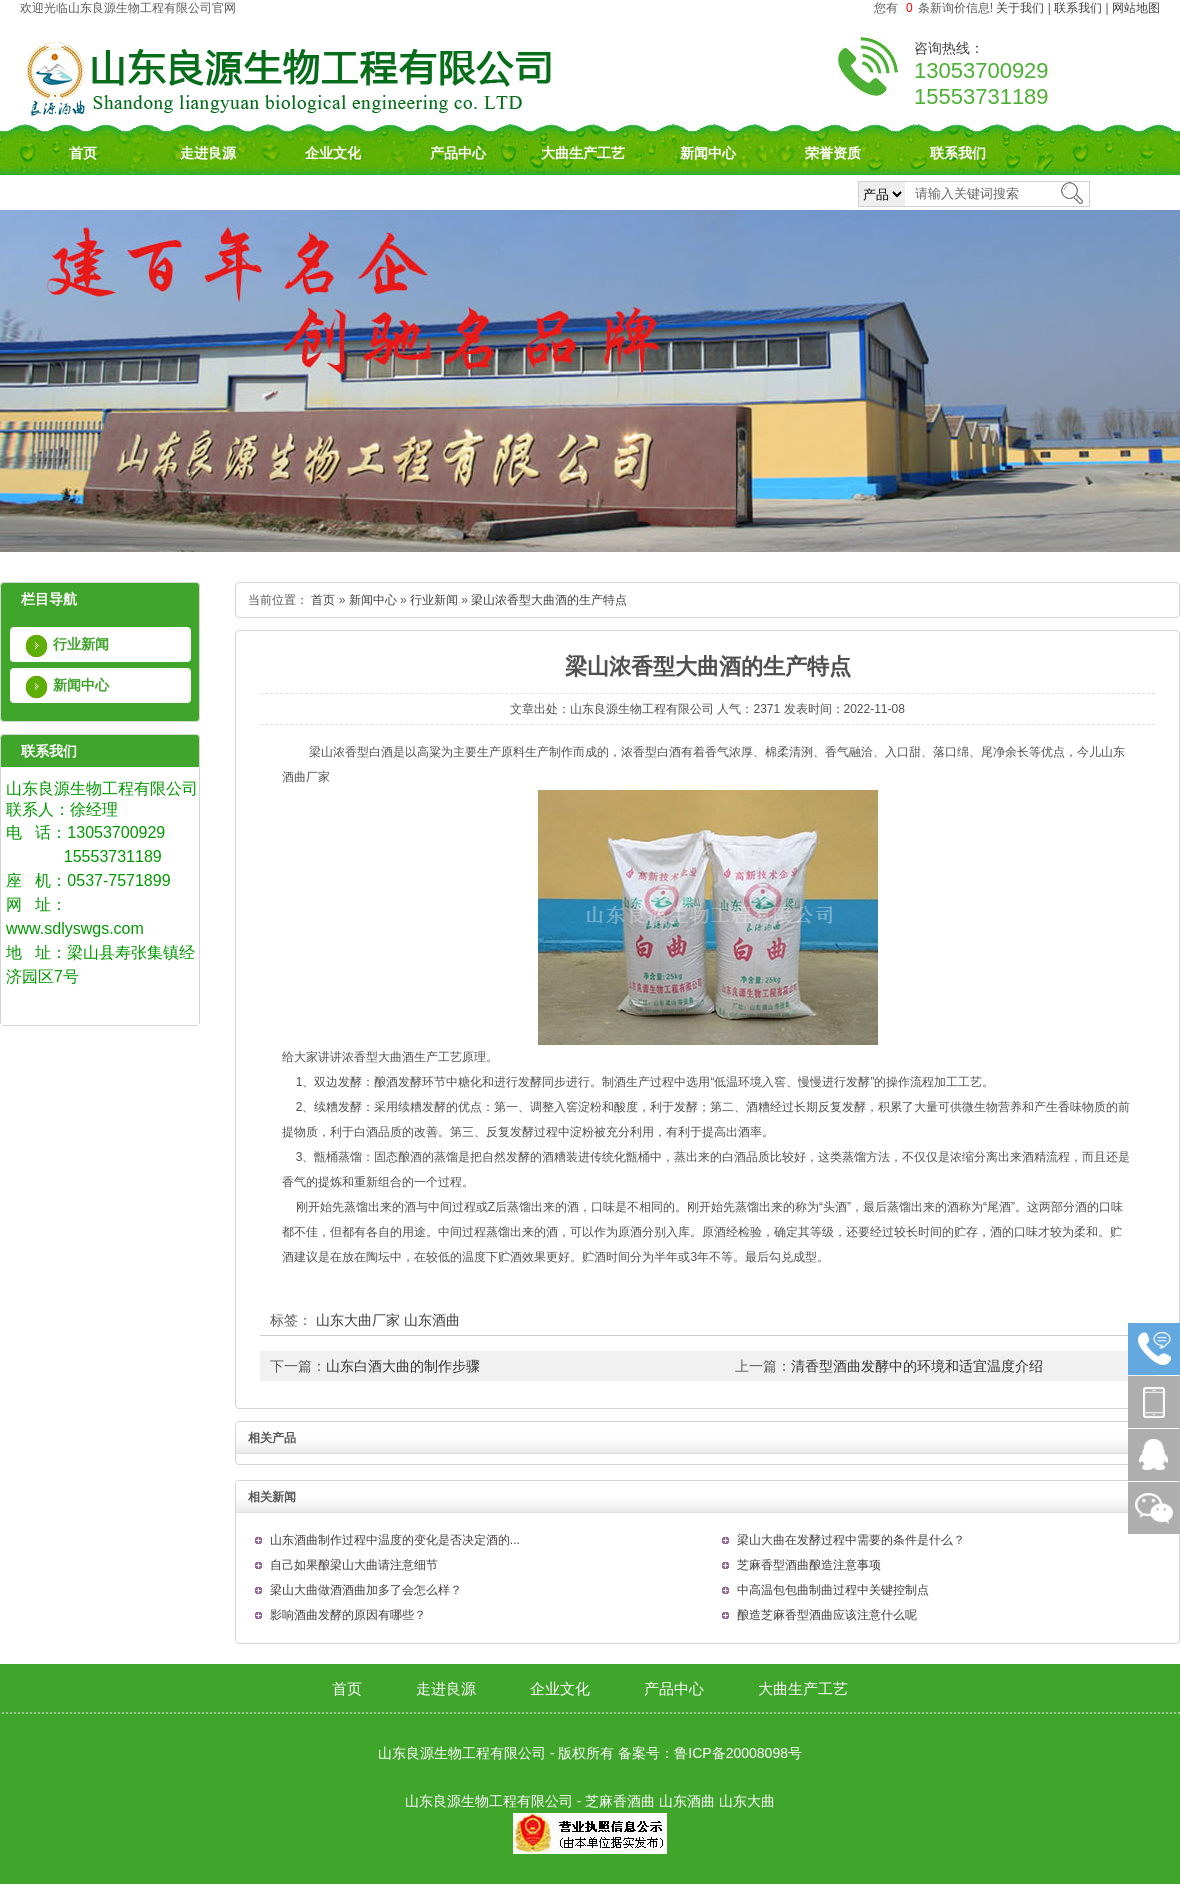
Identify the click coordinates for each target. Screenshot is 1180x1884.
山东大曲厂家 (358, 1320)
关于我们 (1020, 8)
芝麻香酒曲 (620, 1801)
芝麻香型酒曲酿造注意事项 (809, 1565)
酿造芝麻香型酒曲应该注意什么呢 (827, 1615)
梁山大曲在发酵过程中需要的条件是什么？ (851, 1540)
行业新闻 (81, 644)
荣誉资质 (833, 153)
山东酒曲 (432, 1320)
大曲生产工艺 (583, 153)
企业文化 (333, 153)
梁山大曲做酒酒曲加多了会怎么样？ (366, 1590)
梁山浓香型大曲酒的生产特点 (549, 600)
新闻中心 (708, 153)
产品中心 (458, 153)
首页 (83, 153)
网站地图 (1136, 8)
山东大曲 (747, 1801)
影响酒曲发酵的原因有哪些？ (348, 1615)
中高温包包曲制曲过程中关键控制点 (833, 1590)
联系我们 (1078, 8)
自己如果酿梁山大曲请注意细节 (354, 1565)
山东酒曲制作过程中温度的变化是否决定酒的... (395, 1540)
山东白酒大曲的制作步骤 (403, 1366)
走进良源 (208, 153)
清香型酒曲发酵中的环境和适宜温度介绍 (917, 1366)
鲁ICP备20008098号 (738, 1753)
